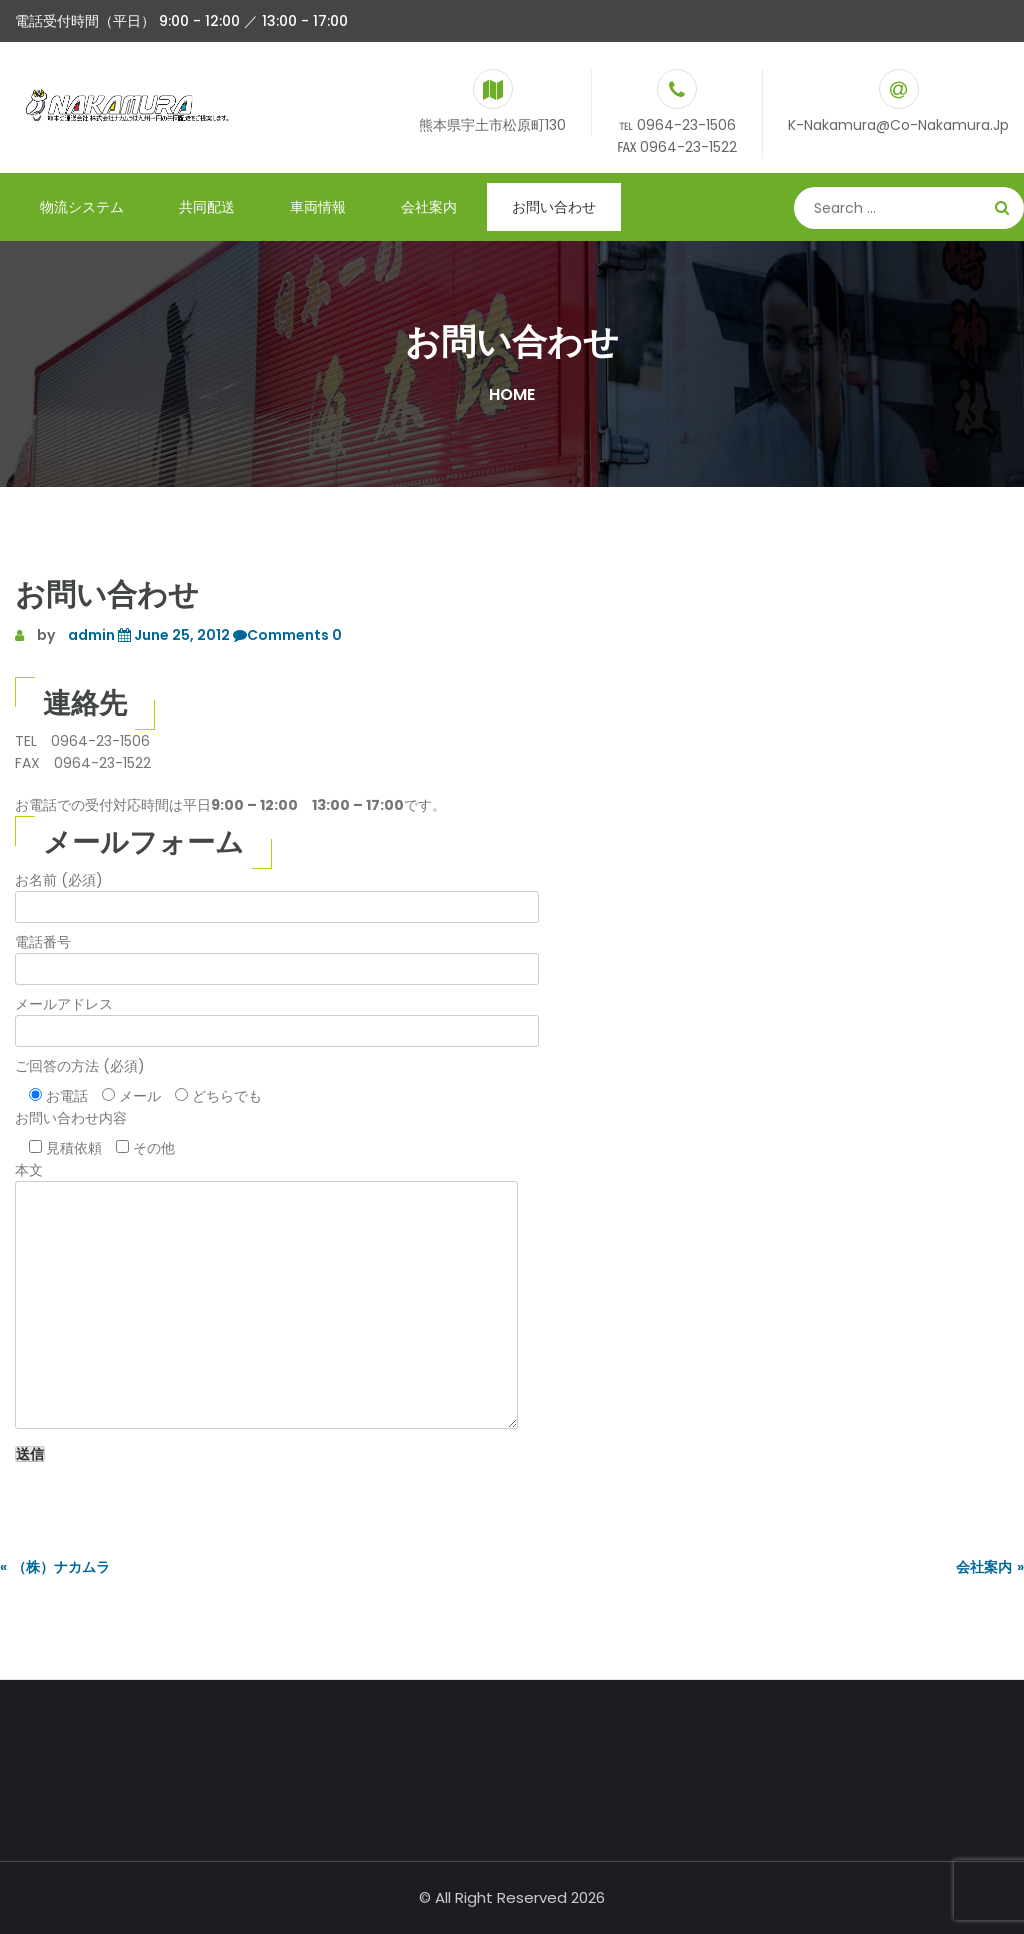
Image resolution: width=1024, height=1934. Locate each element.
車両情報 (318, 207)
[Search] (909, 208)
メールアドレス (277, 1017)
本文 (266, 1297)
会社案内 (429, 207)
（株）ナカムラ (61, 1567)
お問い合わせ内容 (71, 1118)
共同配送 (207, 207)
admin (91, 635)
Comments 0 (286, 635)
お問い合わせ (554, 207)
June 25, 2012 (172, 635)
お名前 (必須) (277, 893)
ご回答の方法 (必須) (80, 1066)
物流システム (82, 207)
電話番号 (277, 955)
